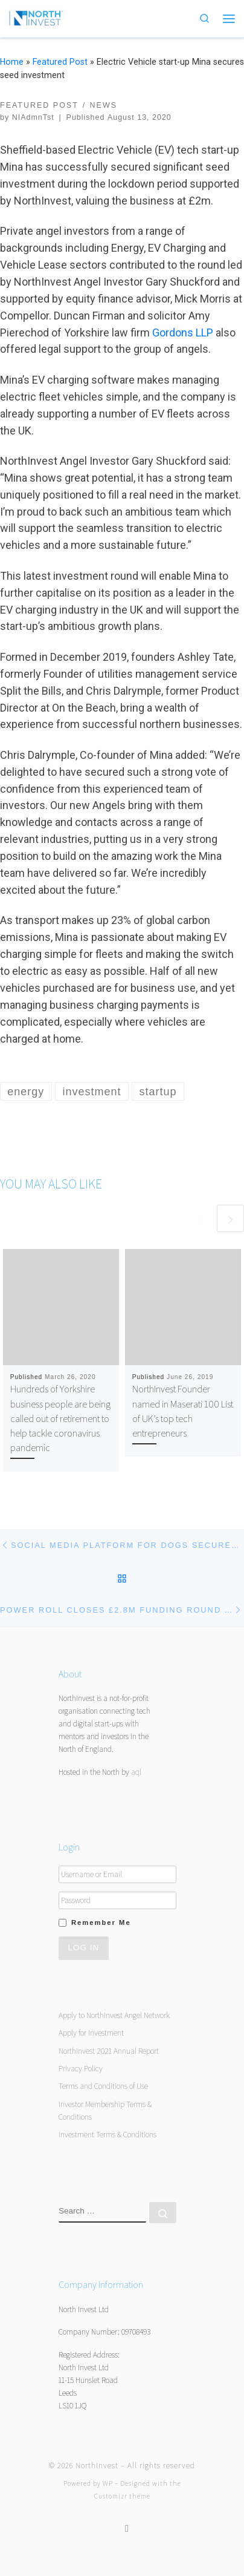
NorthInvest (96, 2465)
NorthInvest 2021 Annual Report (109, 2050)
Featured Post (60, 62)
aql (136, 1771)
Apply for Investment (91, 2032)
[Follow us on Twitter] (127, 2528)
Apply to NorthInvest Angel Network (114, 2015)
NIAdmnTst (33, 117)
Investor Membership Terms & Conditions (105, 2110)
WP (108, 2483)
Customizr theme (122, 2496)
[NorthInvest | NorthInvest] (36, 17)
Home (12, 62)
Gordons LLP (182, 332)
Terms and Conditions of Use (103, 2085)
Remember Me (101, 1922)
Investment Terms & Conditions (107, 2134)
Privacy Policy (81, 2068)
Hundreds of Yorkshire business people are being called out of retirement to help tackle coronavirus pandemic (60, 1418)
